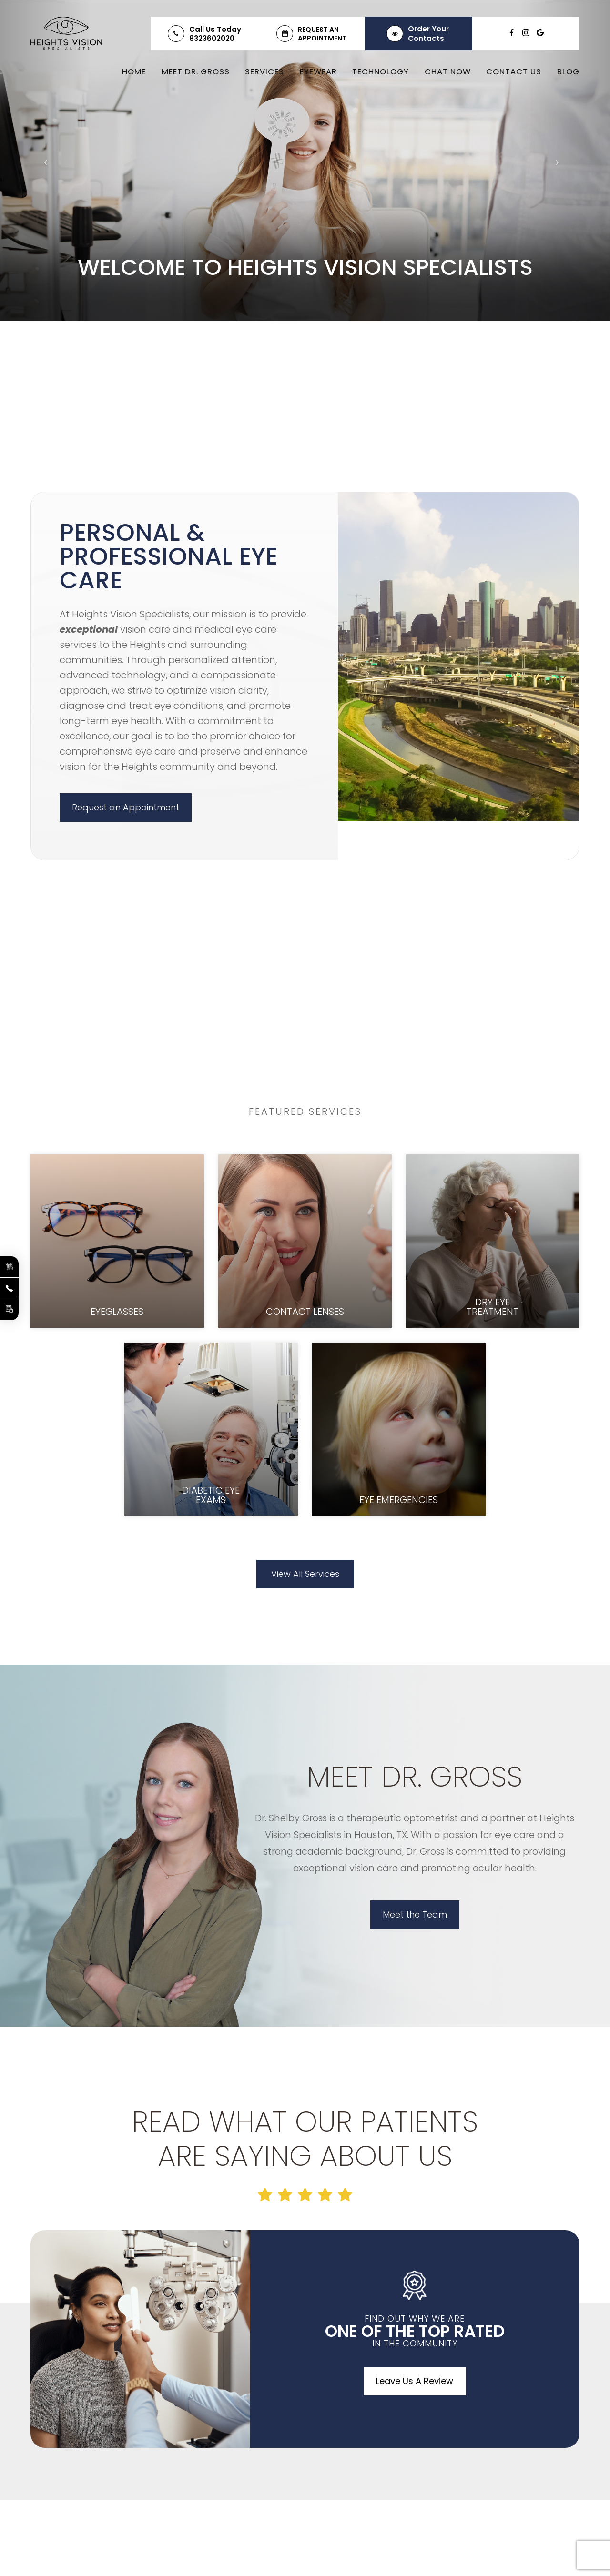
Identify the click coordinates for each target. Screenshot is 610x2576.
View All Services (305, 1574)
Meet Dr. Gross (196, 71)
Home (134, 71)
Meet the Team (415, 1914)
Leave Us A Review (414, 2381)
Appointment (322, 38)
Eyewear (318, 71)
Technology (380, 71)
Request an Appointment (125, 807)
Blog (568, 71)
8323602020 (211, 38)
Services (264, 71)
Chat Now (448, 71)
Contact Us (513, 71)
